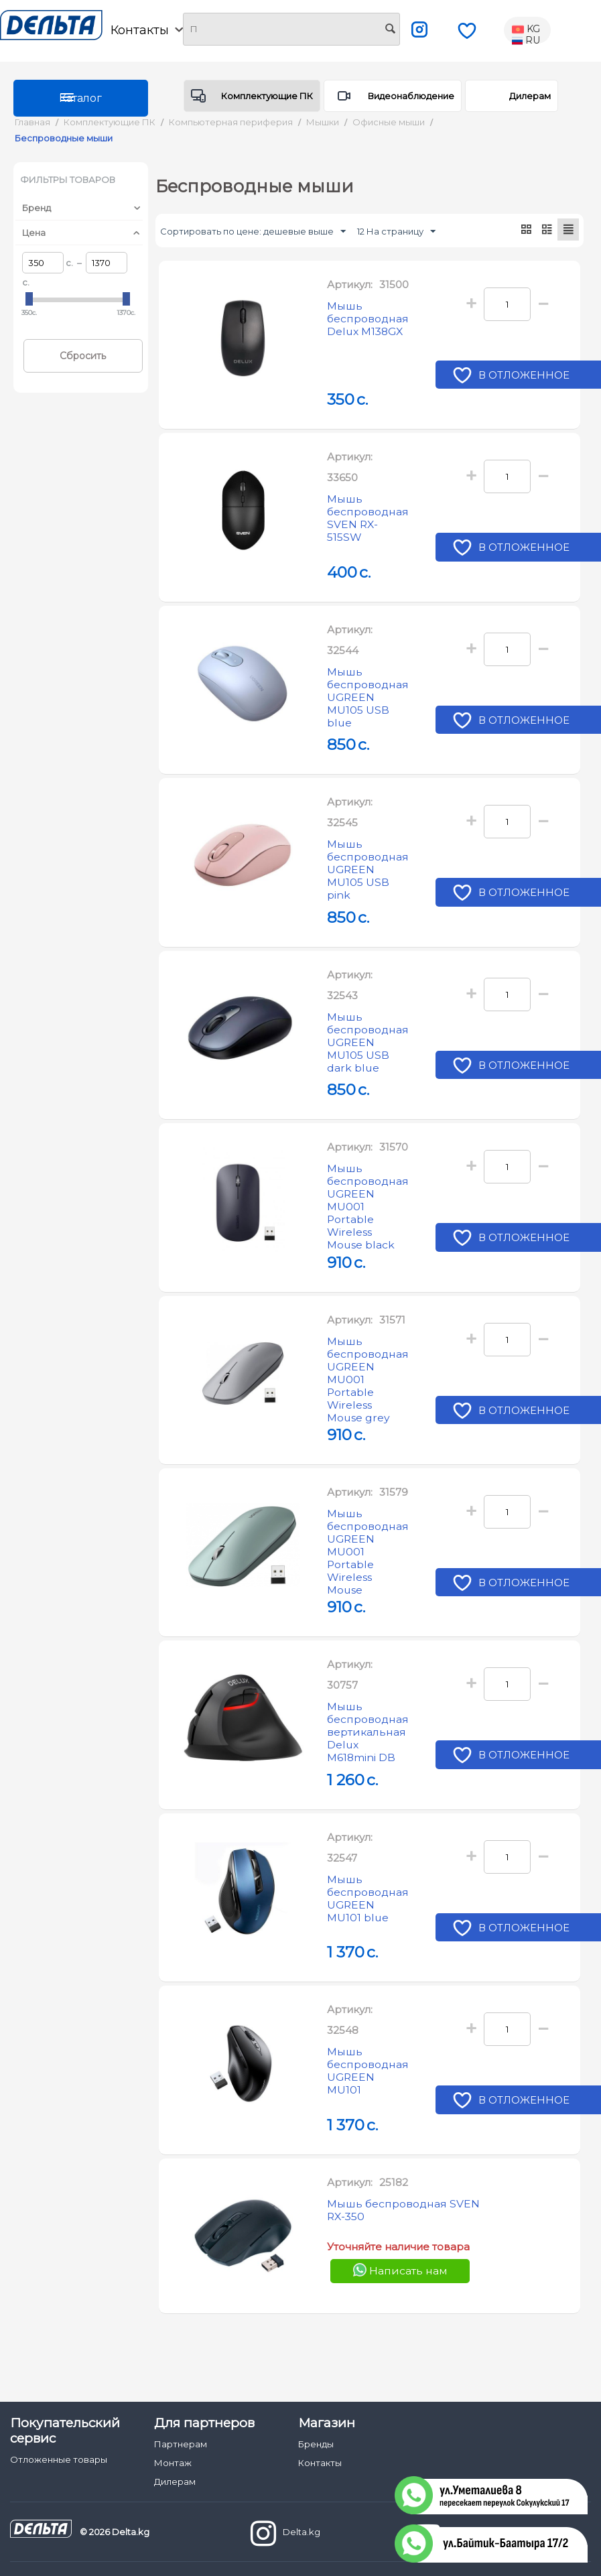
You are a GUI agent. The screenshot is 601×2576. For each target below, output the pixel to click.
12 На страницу (396, 232)
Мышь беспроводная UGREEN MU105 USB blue (372, 682)
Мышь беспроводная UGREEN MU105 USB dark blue (372, 1027)
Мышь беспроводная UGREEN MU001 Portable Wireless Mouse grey (372, 1399)
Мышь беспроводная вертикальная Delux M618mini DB (372, 1754)
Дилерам (530, 95)
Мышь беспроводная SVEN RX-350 (393, 2249)
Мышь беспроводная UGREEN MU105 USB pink (372, 854)
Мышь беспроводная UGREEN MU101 (372, 2092)
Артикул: (350, 285)
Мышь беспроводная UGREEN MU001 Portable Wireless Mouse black (372, 1214)
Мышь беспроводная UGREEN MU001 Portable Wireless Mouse (372, 1584)
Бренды (316, 2444)
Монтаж (173, 2462)
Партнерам (180, 2444)
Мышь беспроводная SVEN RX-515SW (372, 501)
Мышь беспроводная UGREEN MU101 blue (372, 1919)
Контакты (147, 30)
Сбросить (83, 356)
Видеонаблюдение (411, 95)
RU (526, 41)
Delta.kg (285, 2533)
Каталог (80, 98)
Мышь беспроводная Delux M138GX (372, 322)
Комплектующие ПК (267, 95)
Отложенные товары (58, 2459)
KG (526, 29)
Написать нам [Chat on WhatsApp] (400, 2308)
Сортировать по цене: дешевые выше (253, 232)
